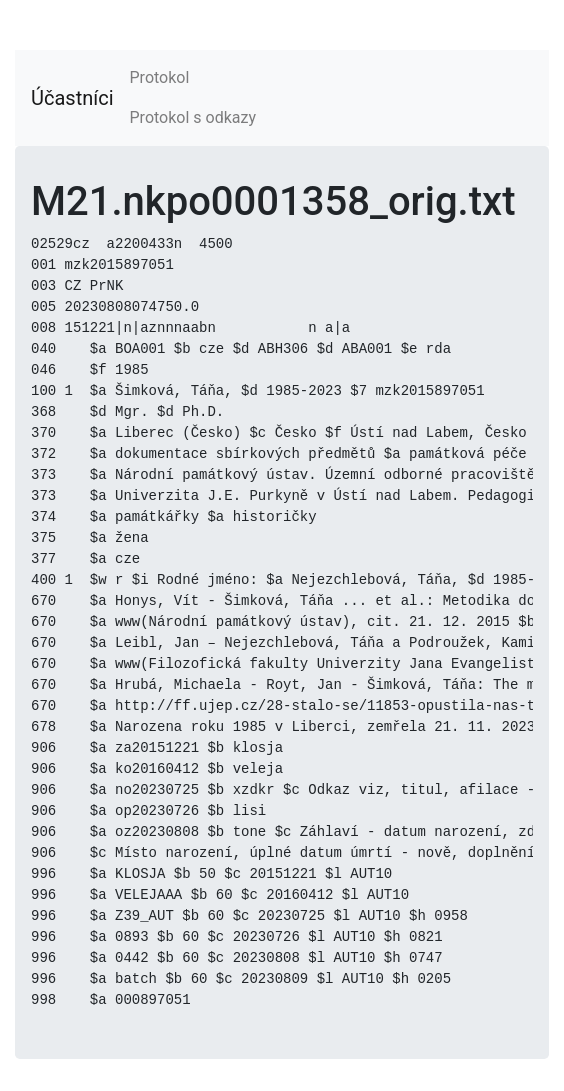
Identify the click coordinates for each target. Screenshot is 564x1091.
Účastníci (72, 98)
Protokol (160, 77)
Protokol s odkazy (193, 117)
